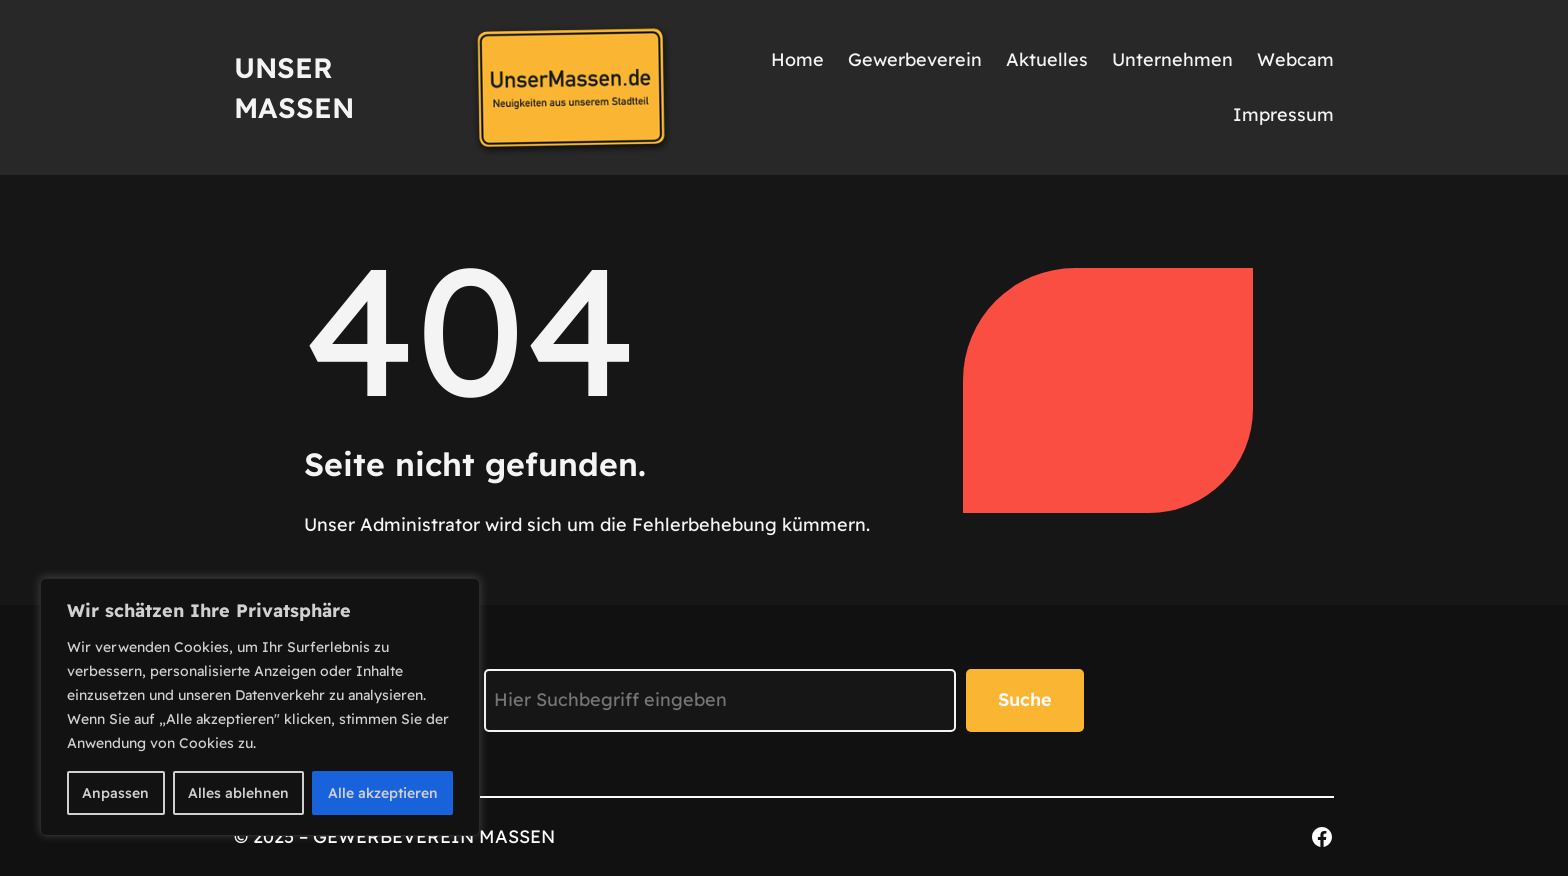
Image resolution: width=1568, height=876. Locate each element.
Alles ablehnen (238, 793)
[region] (260, 707)
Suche (1025, 699)
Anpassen (115, 793)
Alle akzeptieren (383, 793)
